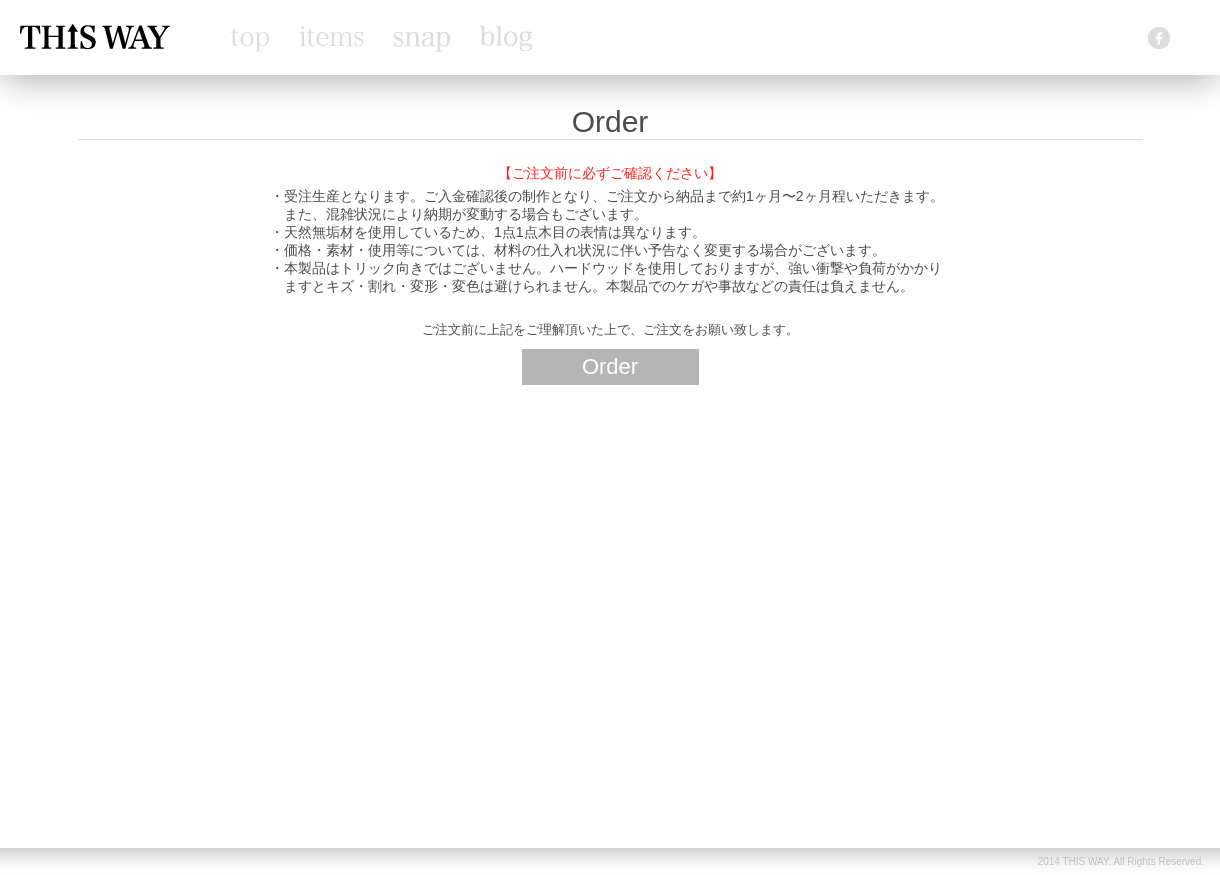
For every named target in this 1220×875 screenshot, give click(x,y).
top (250, 40)
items (331, 36)
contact (1110, 38)
